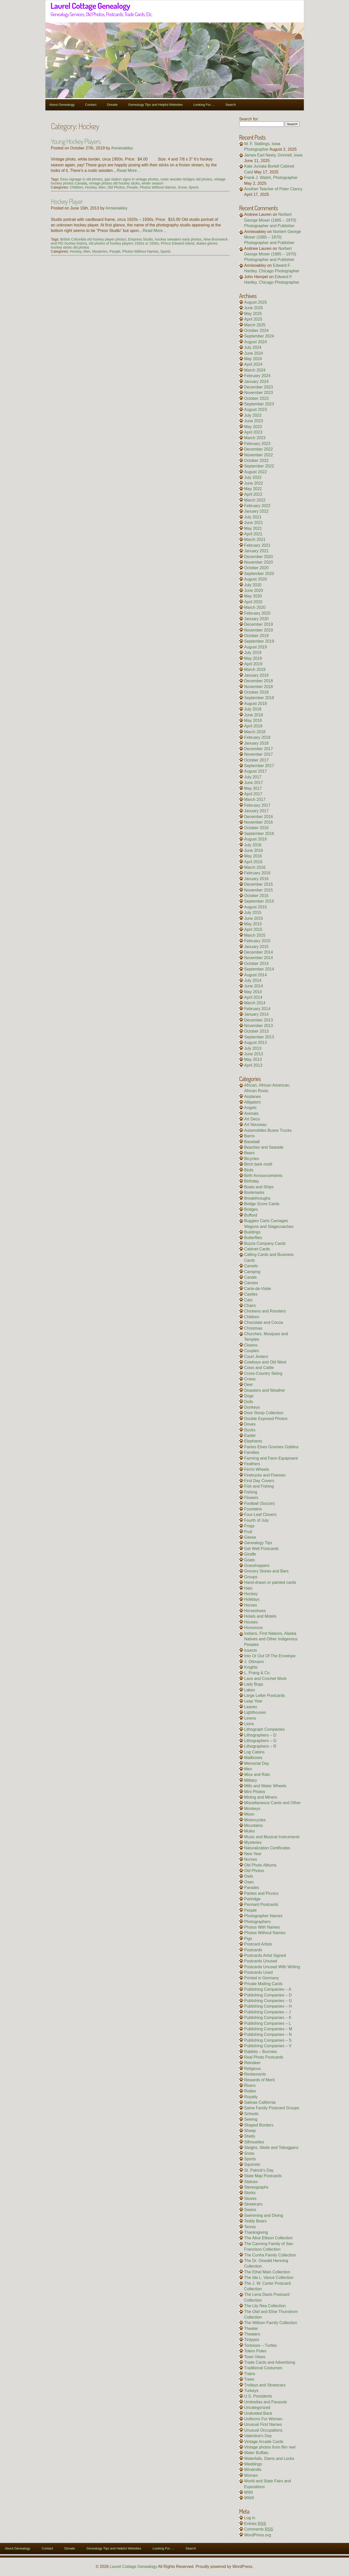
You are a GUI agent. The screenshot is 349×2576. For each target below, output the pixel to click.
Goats (249, 1560)
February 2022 (257, 506)
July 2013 (253, 1048)
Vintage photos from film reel (270, 2447)
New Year (253, 1854)
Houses (251, 1622)
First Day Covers (259, 1481)
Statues (251, 2181)
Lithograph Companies (264, 1729)
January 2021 (256, 551)
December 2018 (258, 681)
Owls (248, 1876)
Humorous (253, 1627)
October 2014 (256, 963)
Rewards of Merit (259, 2080)
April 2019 (253, 664)
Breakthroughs (257, 1198)
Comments (258, 2529)
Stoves (250, 2198)
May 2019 (253, 658)
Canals (250, 1277)
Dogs (249, 1396)
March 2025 (255, 325)
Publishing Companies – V (268, 2046)
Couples (251, 1351)
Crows (250, 1379)
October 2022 (256, 460)
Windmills (252, 2469)
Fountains (253, 1509)
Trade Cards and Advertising (269, 2362)
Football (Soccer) (259, 1503)
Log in (249, 2518)
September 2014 (259, 969)
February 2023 (257, 443)
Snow (182, 187)
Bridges (251, 1209)
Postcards (253, 1950)
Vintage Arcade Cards (263, 2441)
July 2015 (253, 912)
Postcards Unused (260, 1961)
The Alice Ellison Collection (268, 2238)
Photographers (257, 1922)
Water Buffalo (256, 2453)
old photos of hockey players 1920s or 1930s (124, 243)
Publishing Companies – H (268, 2006)
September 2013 (259, 1037)
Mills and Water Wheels (265, 1786)
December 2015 (258, 884)
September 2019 (259, 641)
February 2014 (257, 1009)
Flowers (251, 1497)
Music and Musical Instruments (272, 1837)
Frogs (249, 1526)
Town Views (254, 2357)
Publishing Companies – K (268, 2017)
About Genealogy (61, 105)
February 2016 (257, 873)
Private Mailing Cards (263, 1984)
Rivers (250, 2085)
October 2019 (256, 636)
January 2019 (256, 675)
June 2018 (253, 715)
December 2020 (258, 557)
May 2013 (253, 1059)
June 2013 (253, 1054)
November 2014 (258, 958)
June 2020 (253, 590)
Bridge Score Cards (262, 1204)
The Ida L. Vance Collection (268, 2277)
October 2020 (256, 568)
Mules (249, 1831)
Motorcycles (255, 1820)
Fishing (250, 1492)
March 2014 (255, 1003)
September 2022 (259, 466)
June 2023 (253, 421)
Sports (194, 187)
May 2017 (253, 788)
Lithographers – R (260, 1746)
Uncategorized (257, 2407)
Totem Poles (255, 2351)
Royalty (251, 2097)
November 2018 (258, 687)
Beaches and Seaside (264, 1147)
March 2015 (255, 935)
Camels (251, 1266)
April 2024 (253, 364)
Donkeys (252, 1407)
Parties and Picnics (261, 1893)
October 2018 (256, 692)
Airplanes (252, 1096)
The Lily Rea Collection (265, 2306)
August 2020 (255, 579)
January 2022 (256, 511)
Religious (252, 2068)
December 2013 (258, 1020)
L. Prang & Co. (257, 1673)
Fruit (248, 1532)
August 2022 (255, 472)
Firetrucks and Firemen (265, 1475)
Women (251, 2475)
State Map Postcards (263, 2176)
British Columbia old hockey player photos (93, 239)
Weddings (253, 2464)
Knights (251, 1667)
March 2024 (255, 370)
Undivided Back (258, 2413)
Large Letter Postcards (264, 1695)
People (132, 187)
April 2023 (253, 432)
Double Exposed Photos (266, 1418)
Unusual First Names (263, 2424)
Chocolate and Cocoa (263, 1322)
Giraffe (250, 1554)
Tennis (250, 2227)
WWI (248, 2492)
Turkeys (251, 2390)
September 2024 (259, 336)
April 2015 (253, 929)
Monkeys (252, 1808)
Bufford (250, 1215)
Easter (250, 1435)
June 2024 (253, 353)
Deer (248, 1384)
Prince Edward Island (177, 243)
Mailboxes (253, 1757)
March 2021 (255, 539)
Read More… (129, 170)
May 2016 (253, 856)
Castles (251, 1294)
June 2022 (253, 483)
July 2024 (253, 347)
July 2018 (253, 709)
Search (230, 105)
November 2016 (258, 822)
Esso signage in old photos (81, 179)
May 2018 (253, 720)
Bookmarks (254, 1192)
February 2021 (257, 545)
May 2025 (253, 313)
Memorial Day (256, 1763)
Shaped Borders (259, 2125)
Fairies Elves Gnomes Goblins (271, 1447)
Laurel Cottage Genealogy (133, 2566)
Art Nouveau (255, 1124)
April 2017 (253, 794)
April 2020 (253, 602)
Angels (250, 1108)
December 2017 (258, 749)
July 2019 (253, 652)
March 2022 (255, 500)
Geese (250, 1537)
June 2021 (253, 522)
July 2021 (253, 517)
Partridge (252, 1899)
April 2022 (253, 494)
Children (76, 187)
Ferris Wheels (256, 1469)
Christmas (253, 1328)
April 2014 (253, 997)
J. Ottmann (254, 1662)
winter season (152, 183)
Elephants (253, 1441)
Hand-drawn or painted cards (270, 1582)
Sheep (250, 2130)
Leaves (250, 1707)
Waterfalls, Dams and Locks (269, 2458)
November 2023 (258, 392)
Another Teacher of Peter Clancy (273, 189)
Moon (249, 1814)
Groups (250, 1577)
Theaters (252, 2334)
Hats (248, 1588)
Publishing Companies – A (267, 1989)
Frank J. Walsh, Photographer (271, 177)
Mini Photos (254, 1792)
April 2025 (253, 319)
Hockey (91, 187)
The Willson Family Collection (270, 2323)
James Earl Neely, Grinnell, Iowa (273, 155)
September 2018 (259, 698)
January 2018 (256, 743)
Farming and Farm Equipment (271, 1458)
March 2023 (255, 438)
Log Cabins (254, 1752)
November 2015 (258, 890)
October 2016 (256, 828)
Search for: (249, 119)
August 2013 (255, 1042)
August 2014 (255, 975)
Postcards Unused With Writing (272, 1967)
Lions (249, 1724)
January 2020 (256, 619)
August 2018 (255, 703)
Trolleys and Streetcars (265, 2385)
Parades (251, 1887)
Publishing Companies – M (268, 2029)
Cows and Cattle (259, 1367)
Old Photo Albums (260, 1865)
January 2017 (256, 811)
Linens (250, 1718)
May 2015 (253, 924)
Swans (250, 2209)
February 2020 (257, 613)
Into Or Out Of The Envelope (270, 1656)
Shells (249, 2136)
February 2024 (257, 376)
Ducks (249, 1430)
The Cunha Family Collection (270, 2255)
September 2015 (259, 901)
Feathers (252, 1464)
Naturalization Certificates (267, 1848)
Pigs (248, 1938)
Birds (248, 1170)
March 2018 (255, 732)
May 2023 (253, 427)
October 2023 (256, 398)
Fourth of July (256, 1520)
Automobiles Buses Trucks (268, 1130)
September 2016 (259, 833)
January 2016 (256, 879)
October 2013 (256, 1031)
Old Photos (116, 187)
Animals (251, 1113)
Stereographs (256, 2187)
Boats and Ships (259, 1187)
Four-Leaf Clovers (260, 1514)
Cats (248, 1300)
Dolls (248, 1402)
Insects (250, 1650)
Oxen (249, 1882)
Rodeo (250, 2091)
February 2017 (257, 805)
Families (251, 1452)
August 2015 (255, 907)
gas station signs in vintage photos (131, 179)
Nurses (250, 1859)
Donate (112, 105)
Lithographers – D (260, 1735)
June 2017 (253, 782)
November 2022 (258, 455)
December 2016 (258, 816)
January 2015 (256, 946)
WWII (249, 2498)
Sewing (250, 2119)
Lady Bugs (253, 1684)
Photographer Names (263, 1916)
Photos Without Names (158, 187)
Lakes (249, 1690)
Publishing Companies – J (267, 2012)
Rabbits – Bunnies (260, 2051)
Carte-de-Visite (257, 1288)
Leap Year (253, 1701)
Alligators (252, 1102)
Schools (251, 2114)
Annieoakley (122, 148)
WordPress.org (257, 2535)
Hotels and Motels (260, 1616)
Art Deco (252, 1119)
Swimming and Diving (263, 2215)
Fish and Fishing (259, 1486)
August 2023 (255, 409)
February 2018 (257, 737)
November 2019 (258, 630)
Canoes (251, 1283)
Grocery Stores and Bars (266, 1571)
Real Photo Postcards (263, 2057)
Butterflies (253, 1238)
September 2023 (259, 404)
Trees (249, 2379)
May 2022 (253, 489)
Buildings (252, 1232)
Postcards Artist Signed (265, 1955)
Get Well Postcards (261, 1548)
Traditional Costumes (263, 2368)
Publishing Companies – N (268, 2034)
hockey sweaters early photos (178, 239)
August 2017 (255, 771)
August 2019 (255, 647)
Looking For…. (204, 105)
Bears (249, 1153)
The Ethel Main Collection (267, 2272)
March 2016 (255, 867)
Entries (255, 2523)
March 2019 (255, 669)
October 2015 (256, 895)
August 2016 (255, 839)
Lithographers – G (260, 1741)
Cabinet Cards (257, 1249)
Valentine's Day (258, 2436)
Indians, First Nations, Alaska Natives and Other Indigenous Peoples (271, 1639)
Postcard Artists (258, 1944)
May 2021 (253, 528)
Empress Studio (140, 239)
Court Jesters (256, 1356)
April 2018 (253, 726)
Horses (250, 1605)
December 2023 (258, 387)
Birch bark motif (258, 1164)
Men (101, 187)
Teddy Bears (255, 2221)
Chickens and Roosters (265, 1311)
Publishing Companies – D (268, 1995)
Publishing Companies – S (268, 2040)
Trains (249, 2374)
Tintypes (251, 2339)
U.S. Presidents (258, 2396)
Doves (250, 1424)
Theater (251, 2328)
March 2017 (255, 799)
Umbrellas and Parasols (265, 2402)
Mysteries (100, 251)
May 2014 (253, 992)
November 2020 (258, 562)
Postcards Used (258, 1972)
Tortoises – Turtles (260, 2345)
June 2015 (253, 918)
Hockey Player (67, 201)
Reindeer (252, 2063)
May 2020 (253, 596)
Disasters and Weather (264, 1390)
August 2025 (255, 302)
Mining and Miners (260, 1797)
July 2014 (253, 980)
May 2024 (253, 359)
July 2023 (253, 415)
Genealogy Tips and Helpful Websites (155, 105)
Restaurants (255, 2074)
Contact (90, 105)
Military (250, 1780)
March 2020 (255, 607)
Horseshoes (255, 1611)
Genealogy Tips (258, 1543)
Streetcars (253, 2204)
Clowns (250, 1345)
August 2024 (255, 342)
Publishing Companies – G (268, 2001)
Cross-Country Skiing (263, 1373)
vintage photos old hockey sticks (114, 183)
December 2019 (258, 624)
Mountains (253, 1825)
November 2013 (258, 1025)
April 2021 (253, 534)
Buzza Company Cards (265, 1243)
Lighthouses (255, 1712)
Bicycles (251, 1158)
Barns (249, 1136)
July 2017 (253, 777)
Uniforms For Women (263, 2419)
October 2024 (256, 330)
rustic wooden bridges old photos (186, 179)
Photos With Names (262, 1927)
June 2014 (253, 986)
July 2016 (253, 845)
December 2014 (258, 952)
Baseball (252, 1142)
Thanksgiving (256, 2232)
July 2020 (253, 585)
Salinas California (260, 2102)
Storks (250, 2193)
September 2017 (259, 766)
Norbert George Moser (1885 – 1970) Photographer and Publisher (270, 220)
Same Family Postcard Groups (271, 2108)
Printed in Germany (261, 1978)
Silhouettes (254, 2142)
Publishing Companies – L (267, 2023)
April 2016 (253, 862)
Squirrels (252, 2164)
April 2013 (253, 1065)
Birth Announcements (263, 1175)
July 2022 (253, 477)
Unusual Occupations (263, 2430)
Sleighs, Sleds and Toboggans (271, 2147)
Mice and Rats (257, 1774)
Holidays (252, 1599)
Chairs (250, 1305)
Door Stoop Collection (264, 1413)
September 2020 (259, 573)
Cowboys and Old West (265, 1362)
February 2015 (257, 941)
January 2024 (256, 381)
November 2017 (258, 754)
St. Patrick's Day (259, 2170)
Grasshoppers (257, 1565)
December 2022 (258, 449)
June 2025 (253, 308)
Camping (252, 1272)
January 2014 (256, 1014)
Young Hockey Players (76, 141)
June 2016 (253, 850)
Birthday (251, 1181)
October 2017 (256, 760)
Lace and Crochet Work (265, 1678)
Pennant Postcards (261, 1904)
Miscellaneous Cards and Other (272, 1803)
